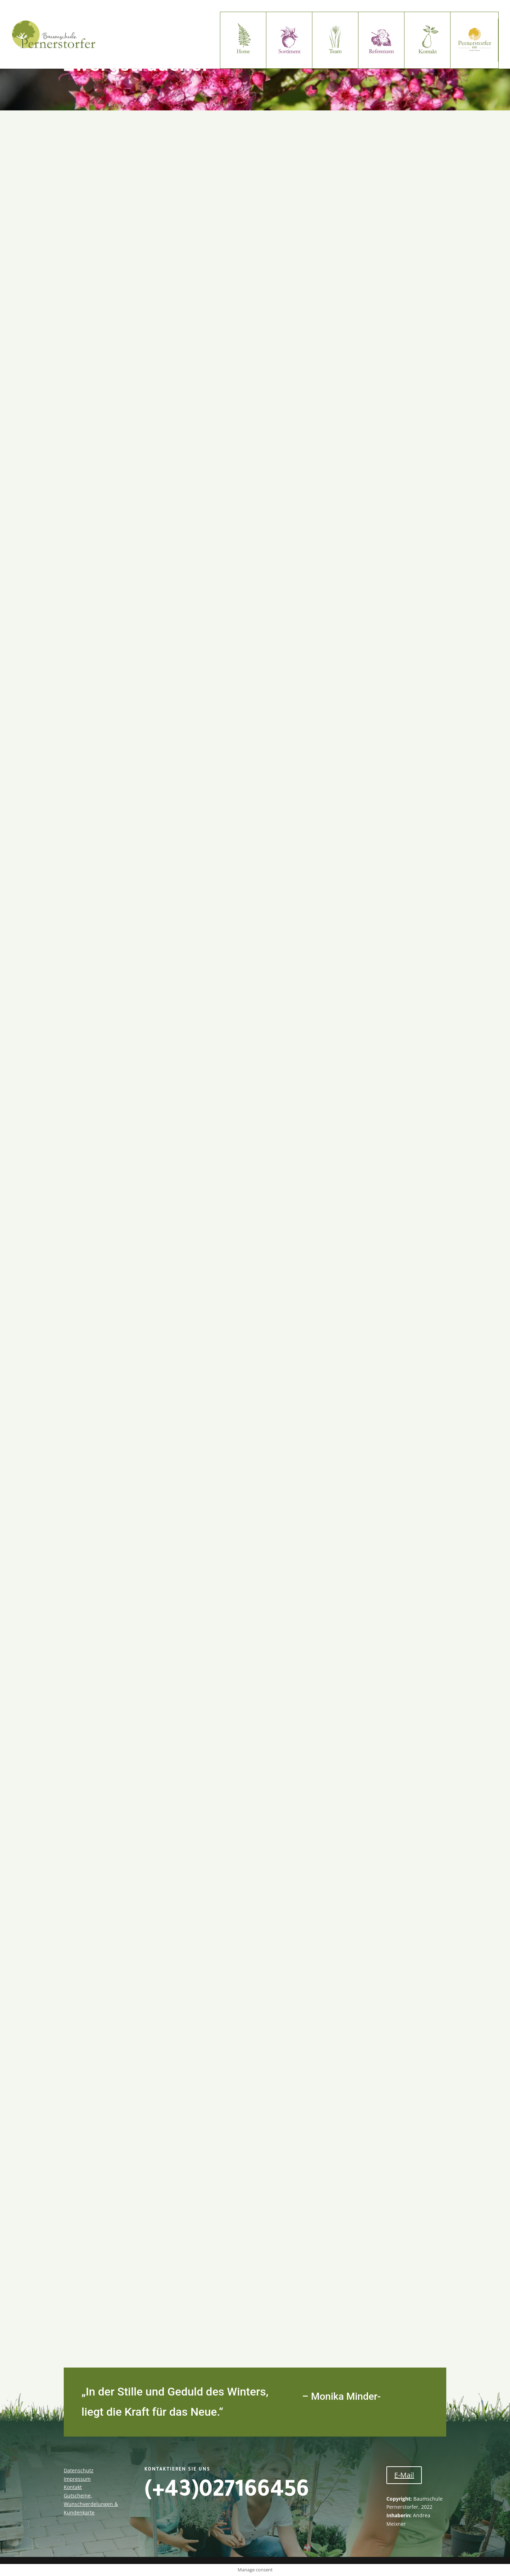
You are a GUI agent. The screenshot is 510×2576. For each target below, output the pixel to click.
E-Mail (404, 2475)
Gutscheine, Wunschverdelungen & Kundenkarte (91, 2504)
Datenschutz (79, 2470)
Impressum (77, 2478)
